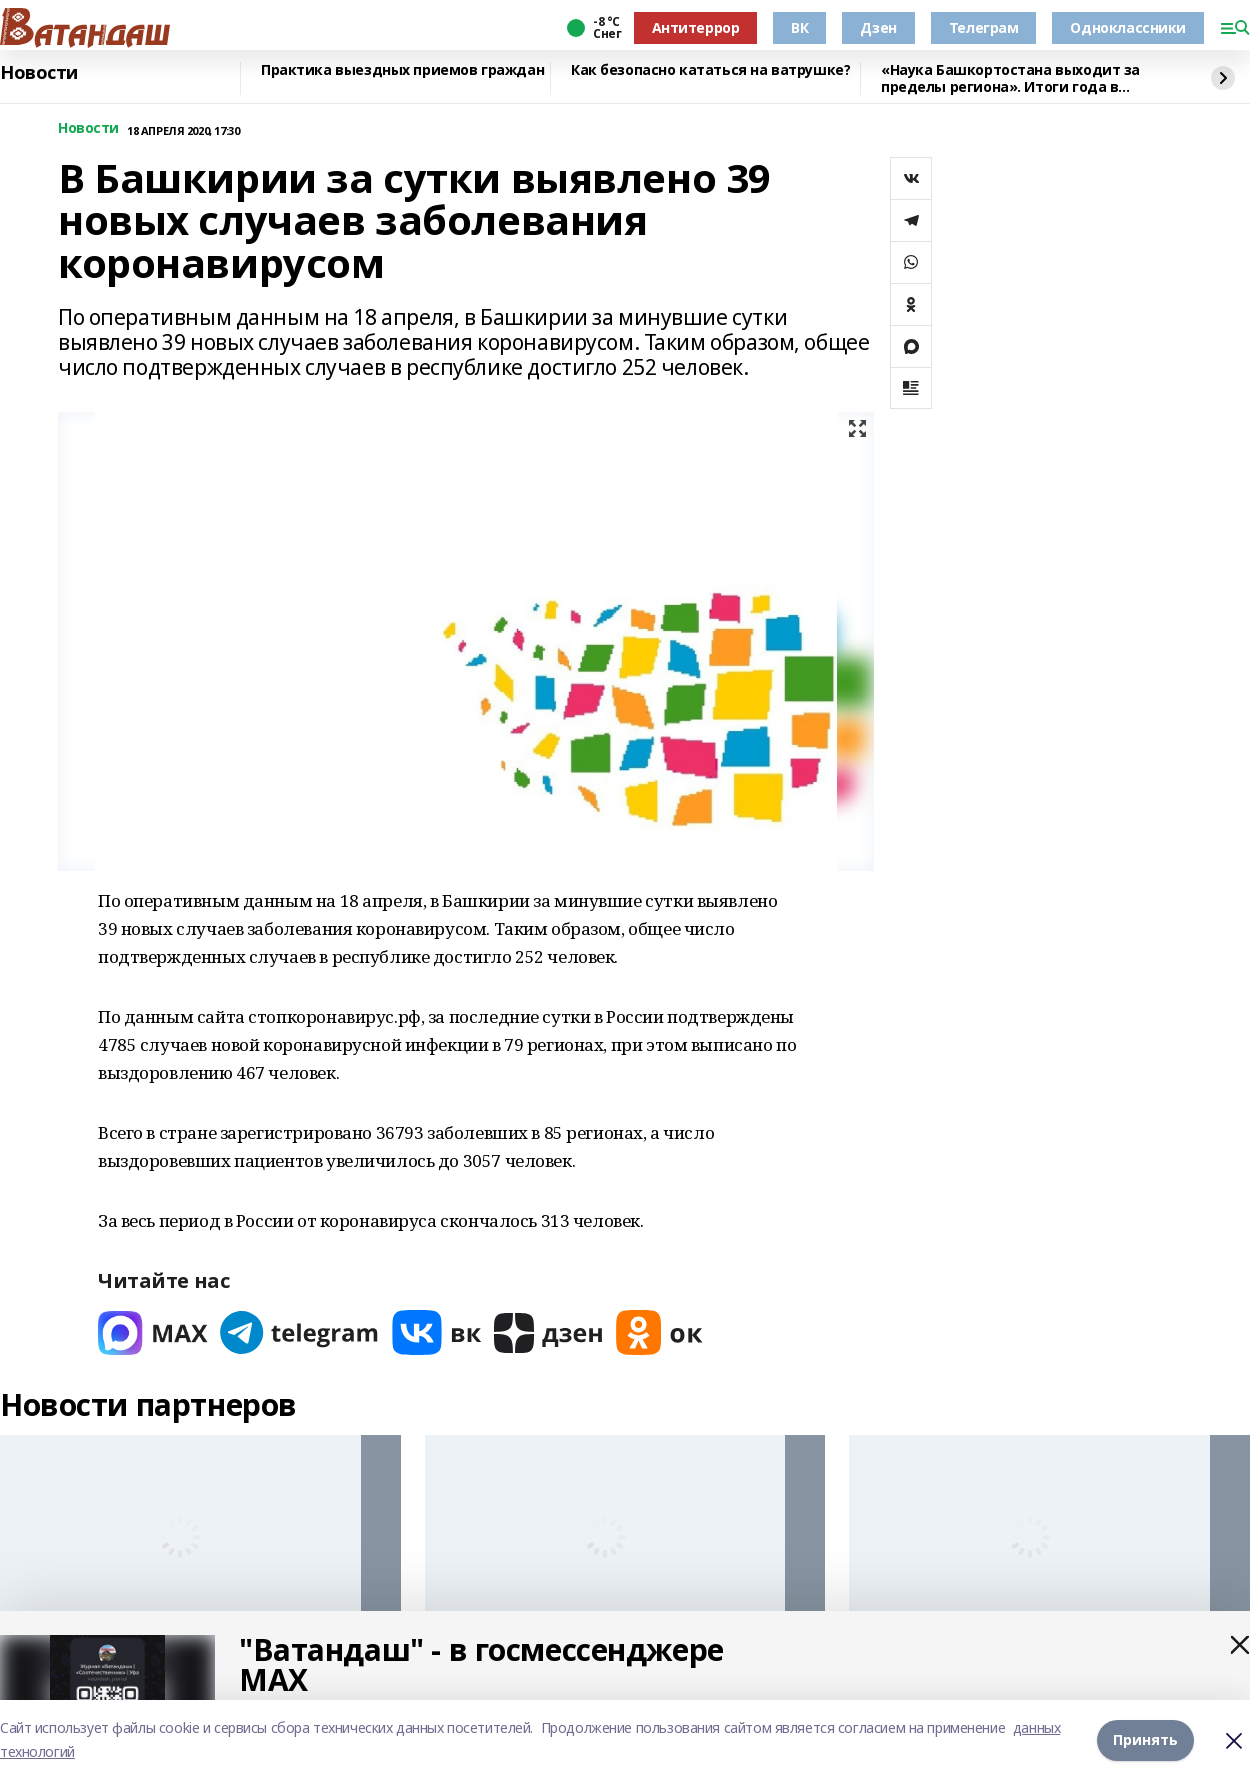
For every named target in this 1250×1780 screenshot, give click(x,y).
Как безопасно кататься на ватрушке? (710, 70)
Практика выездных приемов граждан (402, 70)
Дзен (878, 27)
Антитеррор (696, 27)
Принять (1145, 1739)
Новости (39, 73)
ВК (799, 27)
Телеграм (984, 27)
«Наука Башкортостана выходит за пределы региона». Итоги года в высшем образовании (1010, 78)
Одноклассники (1128, 27)
